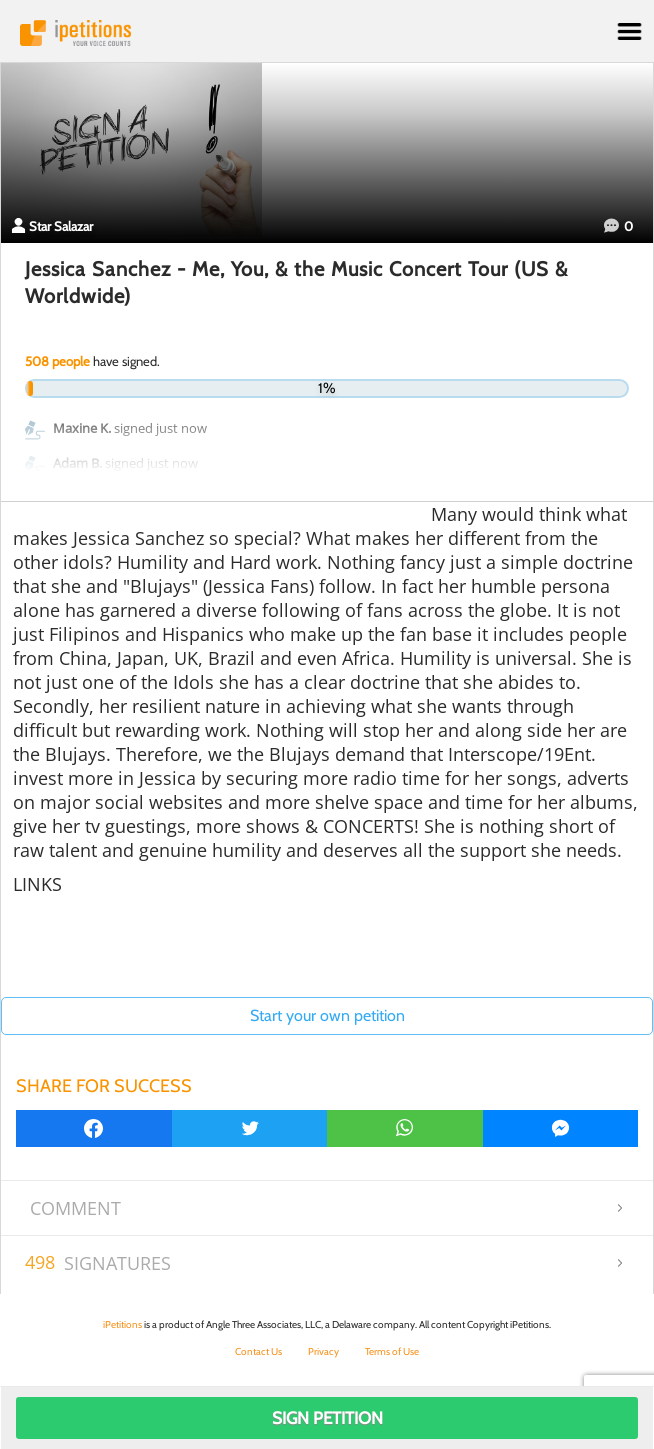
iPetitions (327, 33)
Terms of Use (392, 1351)
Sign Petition (327, 1418)
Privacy (323, 1351)
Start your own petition (327, 1015)
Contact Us (258, 1351)
